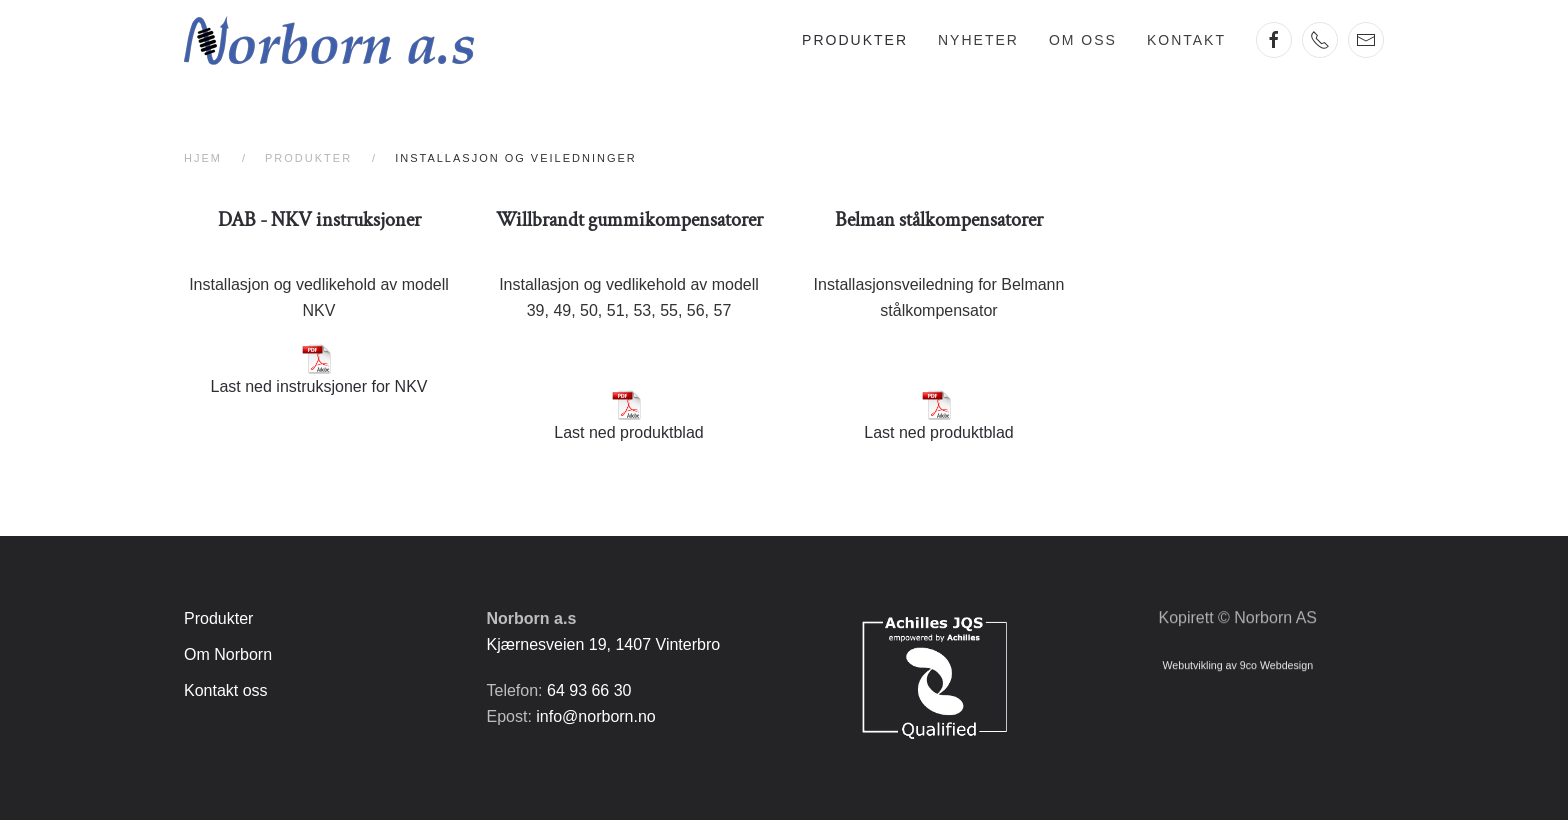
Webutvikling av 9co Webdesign (1237, 662)
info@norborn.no (595, 716)
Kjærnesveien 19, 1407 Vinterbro (604, 644)
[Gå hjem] (329, 40)
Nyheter (978, 40)
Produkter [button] (855, 40)
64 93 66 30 (589, 690)
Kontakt (1186, 40)
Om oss (1083, 40)
